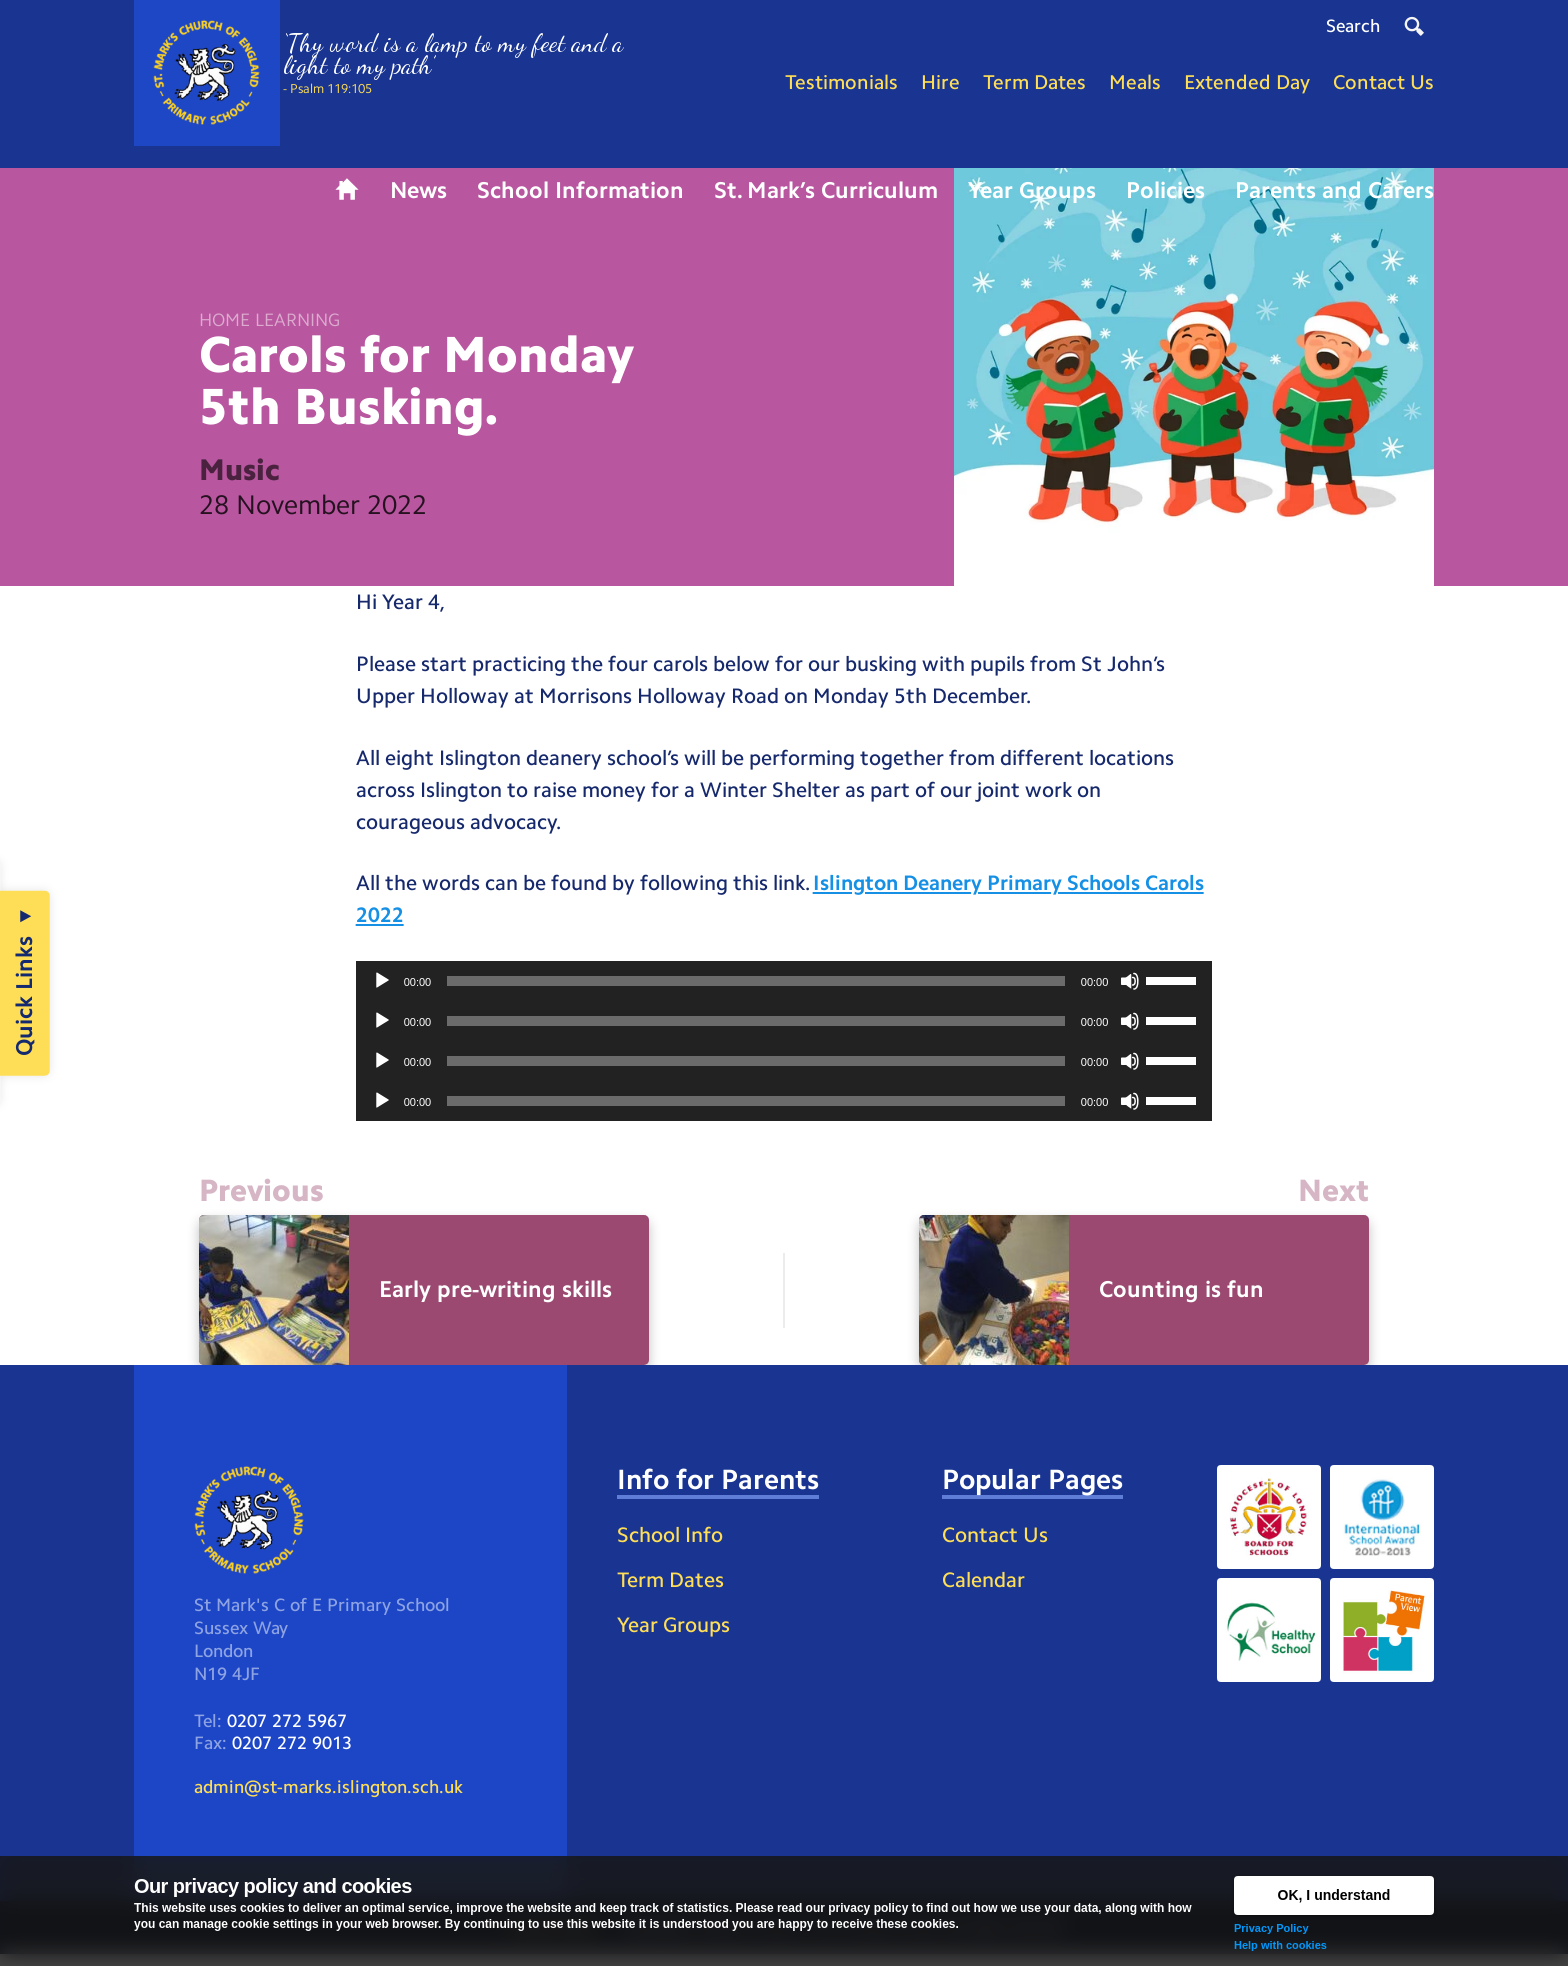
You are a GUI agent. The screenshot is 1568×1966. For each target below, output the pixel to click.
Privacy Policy (1271, 1928)
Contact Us (997, 1544)
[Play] (382, 990)
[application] (784, 990)
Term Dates (673, 1589)
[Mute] (1130, 990)
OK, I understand (1334, 1895)
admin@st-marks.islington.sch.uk (328, 1799)
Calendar (986, 1589)
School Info (674, 1544)
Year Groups (676, 1635)
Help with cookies (1280, 1945)
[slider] (756, 990)
